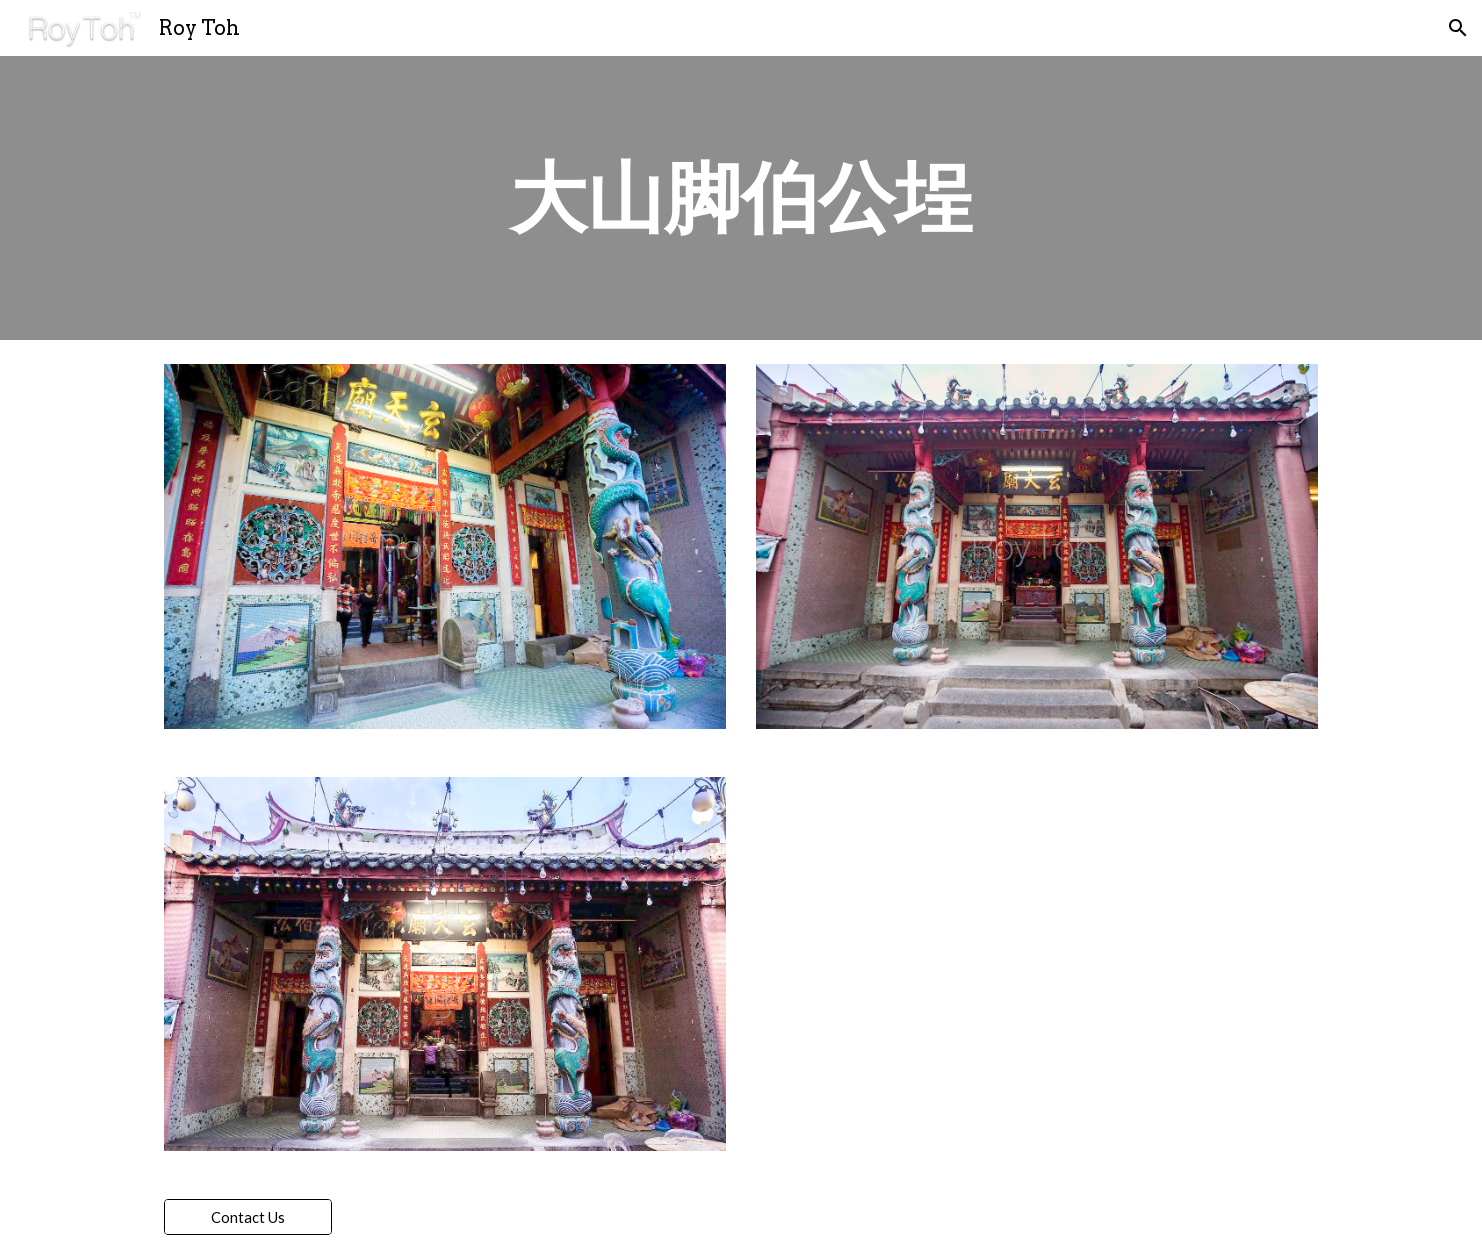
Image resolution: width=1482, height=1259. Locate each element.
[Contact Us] (248, 1217)
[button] (1458, 28)
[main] (741, 198)
